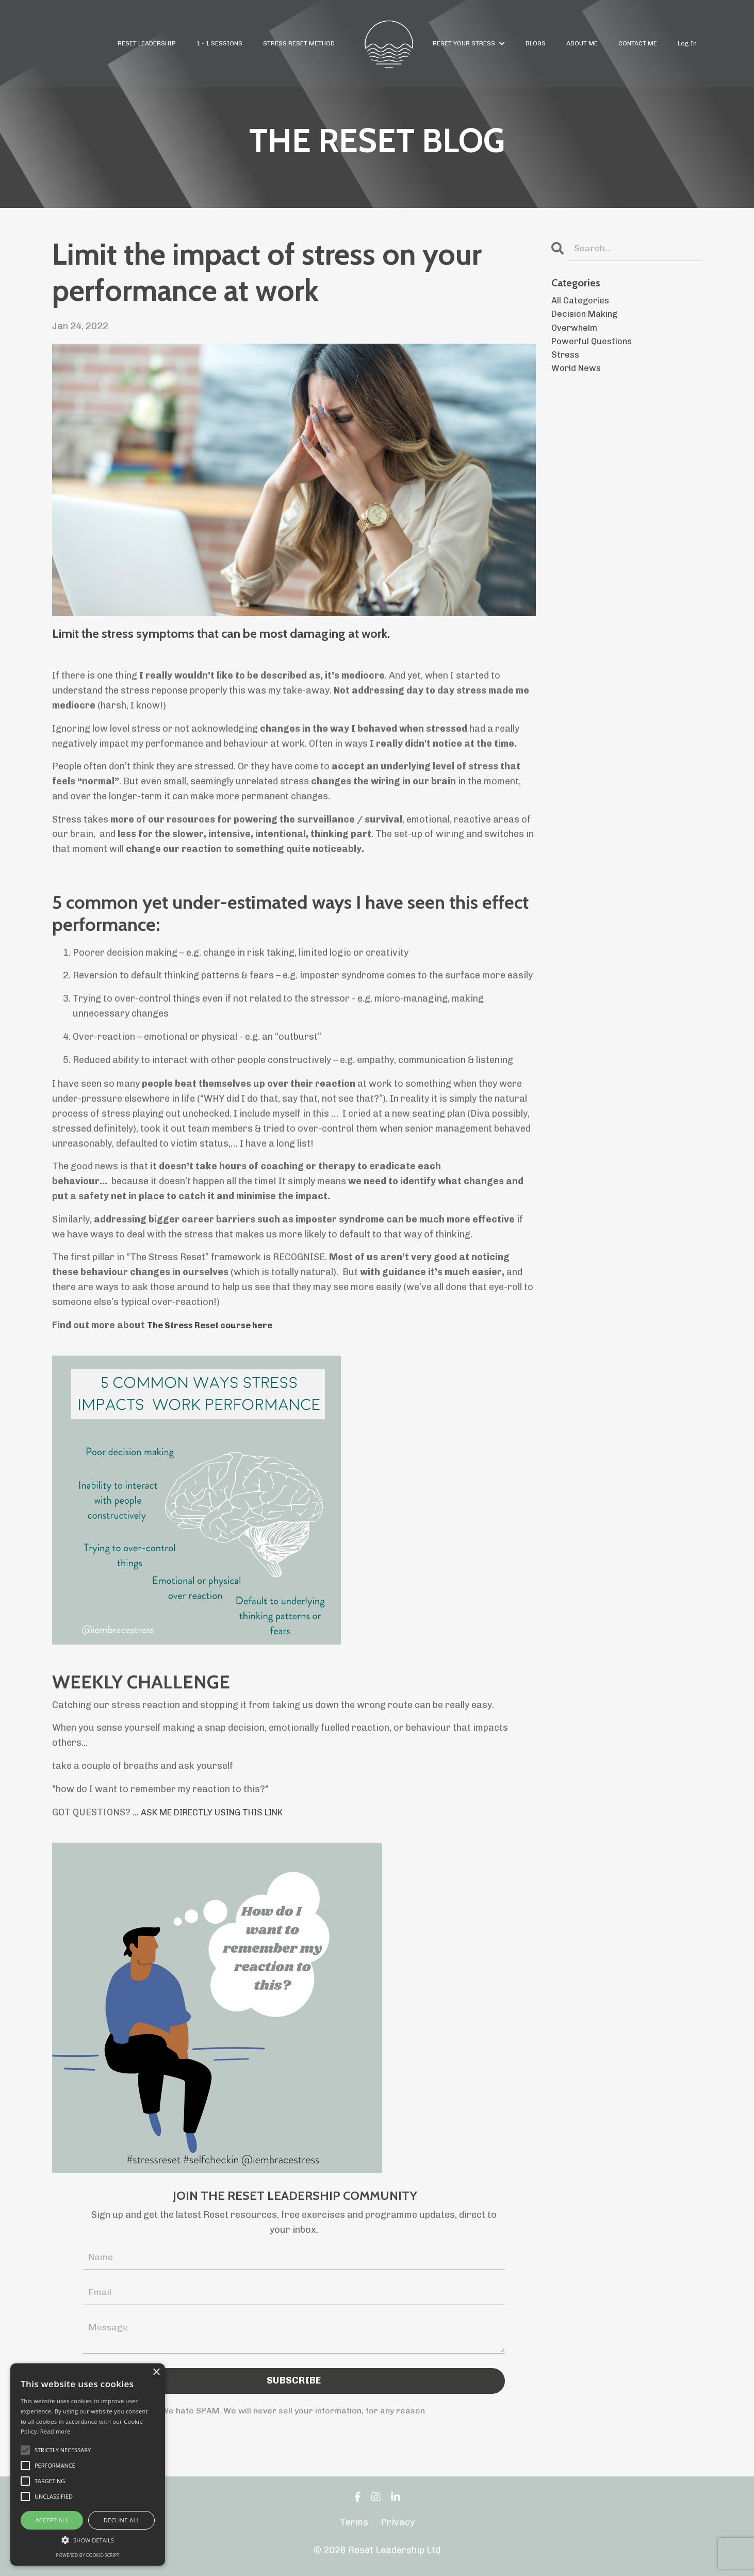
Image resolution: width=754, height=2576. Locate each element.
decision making (588, 317)
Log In (687, 43)
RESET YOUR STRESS (469, 43)
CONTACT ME (638, 43)
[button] (88, 2540)
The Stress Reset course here (217, 1325)
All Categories (582, 302)
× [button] (156, 2372)
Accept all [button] (52, 2520)
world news (577, 376)
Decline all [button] (122, 2520)
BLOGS (536, 43)
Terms (354, 2525)
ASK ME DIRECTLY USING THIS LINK (223, 1812)
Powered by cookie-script (88, 2555)
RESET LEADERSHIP (147, 43)
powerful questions (594, 346)
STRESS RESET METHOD (299, 43)
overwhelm (575, 331)
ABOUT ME (582, 43)
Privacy (398, 2525)
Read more (55, 2431)
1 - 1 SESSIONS (220, 43)
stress (566, 361)
